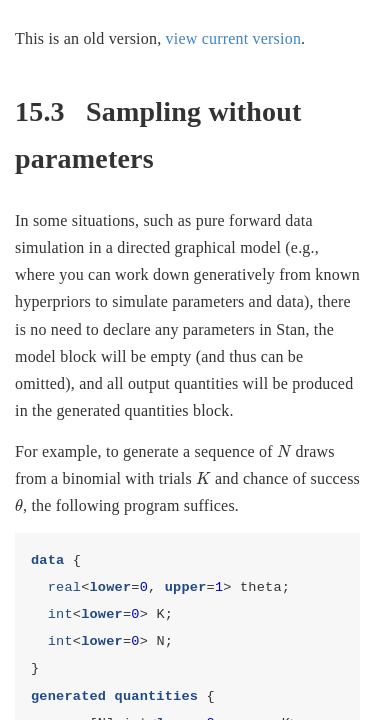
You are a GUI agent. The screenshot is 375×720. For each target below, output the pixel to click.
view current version (234, 38)
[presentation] (284, 451)
